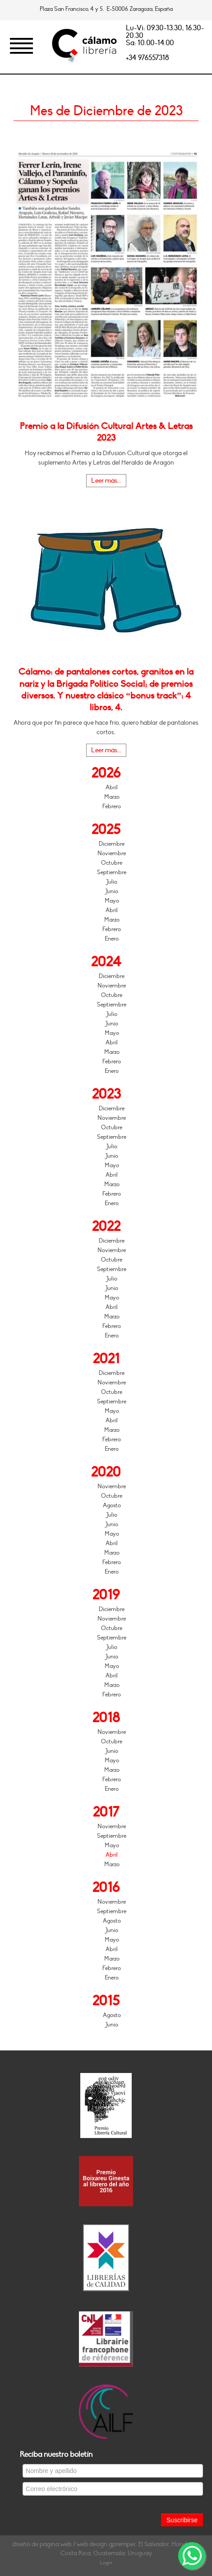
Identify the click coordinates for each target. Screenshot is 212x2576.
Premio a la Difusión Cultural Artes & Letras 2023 (106, 432)
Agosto (112, 1505)
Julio (111, 881)
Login (106, 2563)
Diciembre (111, 844)
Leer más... (106, 480)
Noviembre (111, 853)
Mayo (112, 900)
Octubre (111, 862)
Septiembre (111, 872)
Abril (112, 787)
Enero (112, 938)
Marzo (112, 797)
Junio (111, 891)
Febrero (111, 806)
